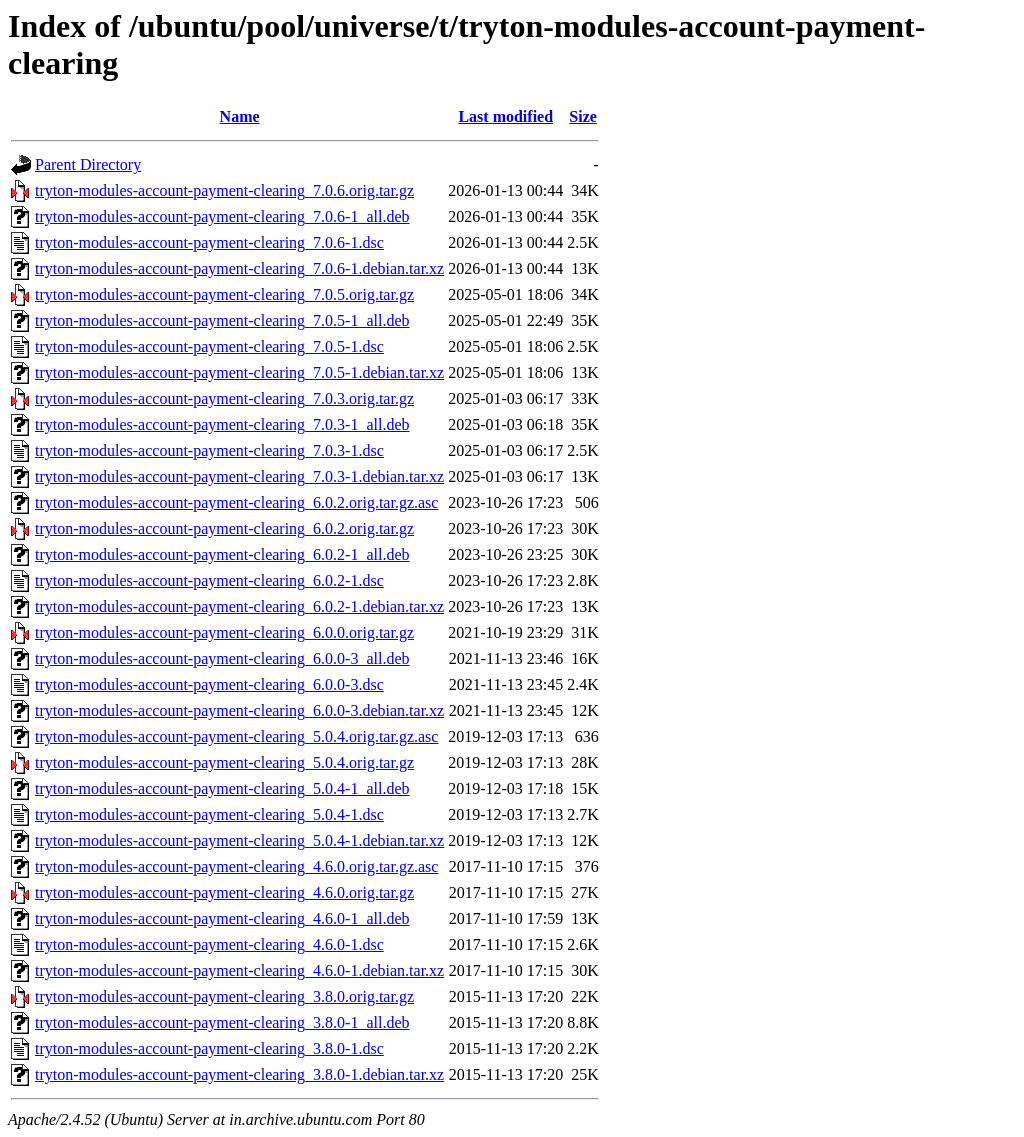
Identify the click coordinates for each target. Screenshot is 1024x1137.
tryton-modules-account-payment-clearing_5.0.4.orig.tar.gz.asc (236, 736)
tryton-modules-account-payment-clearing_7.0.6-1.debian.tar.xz (239, 268)
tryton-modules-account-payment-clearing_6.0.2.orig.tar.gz (224, 528)
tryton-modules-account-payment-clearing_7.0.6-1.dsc (209, 242)
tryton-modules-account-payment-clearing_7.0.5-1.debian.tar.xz (239, 372)
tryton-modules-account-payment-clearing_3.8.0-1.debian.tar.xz (239, 1074)
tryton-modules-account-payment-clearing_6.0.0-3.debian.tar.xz (239, 710)
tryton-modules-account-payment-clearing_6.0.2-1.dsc (209, 580)
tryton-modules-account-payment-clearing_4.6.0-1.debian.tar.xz (239, 970)
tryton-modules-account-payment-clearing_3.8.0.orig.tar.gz (224, 996)
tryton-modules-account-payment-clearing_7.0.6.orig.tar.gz (224, 190)
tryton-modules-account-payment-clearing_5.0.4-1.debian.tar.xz (239, 840)
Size (583, 116)
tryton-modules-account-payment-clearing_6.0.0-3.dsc (209, 684)
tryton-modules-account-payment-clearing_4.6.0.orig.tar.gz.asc (236, 866)
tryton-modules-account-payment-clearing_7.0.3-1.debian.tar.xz (239, 476)
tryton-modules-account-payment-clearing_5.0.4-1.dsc (209, 814)
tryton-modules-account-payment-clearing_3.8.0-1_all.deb (222, 1022)
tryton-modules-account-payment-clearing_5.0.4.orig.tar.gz (224, 762)
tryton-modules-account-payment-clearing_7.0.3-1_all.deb (222, 424)
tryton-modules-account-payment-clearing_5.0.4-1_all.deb (222, 788)
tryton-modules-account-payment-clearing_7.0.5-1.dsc (209, 346)
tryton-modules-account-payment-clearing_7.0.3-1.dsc (209, 450)
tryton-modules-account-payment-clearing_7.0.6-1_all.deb (222, 216)
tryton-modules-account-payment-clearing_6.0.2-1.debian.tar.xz (239, 606)
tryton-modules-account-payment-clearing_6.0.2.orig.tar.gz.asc (236, 502)
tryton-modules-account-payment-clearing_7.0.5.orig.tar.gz (224, 294)
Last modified (505, 116)
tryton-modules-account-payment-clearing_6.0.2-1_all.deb (222, 554)
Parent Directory (88, 164)
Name (240, 116)
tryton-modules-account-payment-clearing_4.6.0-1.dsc (209, 944)
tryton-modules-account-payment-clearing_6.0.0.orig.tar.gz (224, 632)
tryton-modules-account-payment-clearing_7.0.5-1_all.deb (222, 320)
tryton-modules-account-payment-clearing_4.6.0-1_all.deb (222, 918)
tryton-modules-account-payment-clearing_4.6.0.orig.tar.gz (224, 892)
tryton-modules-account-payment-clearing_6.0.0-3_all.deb (222, 658)
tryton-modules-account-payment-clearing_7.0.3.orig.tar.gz (224, 398)
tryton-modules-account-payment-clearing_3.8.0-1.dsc (209, 1048)
